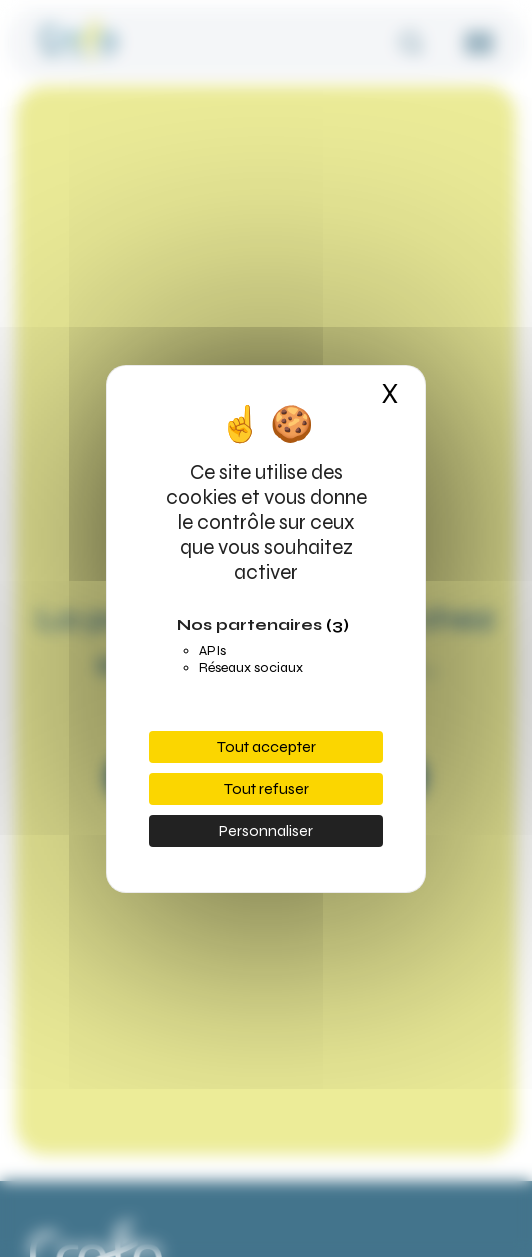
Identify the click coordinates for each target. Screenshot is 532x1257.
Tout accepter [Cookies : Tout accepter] (266, 746)
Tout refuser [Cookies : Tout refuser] (266, 788)
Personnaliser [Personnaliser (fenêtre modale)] (266, 830)
